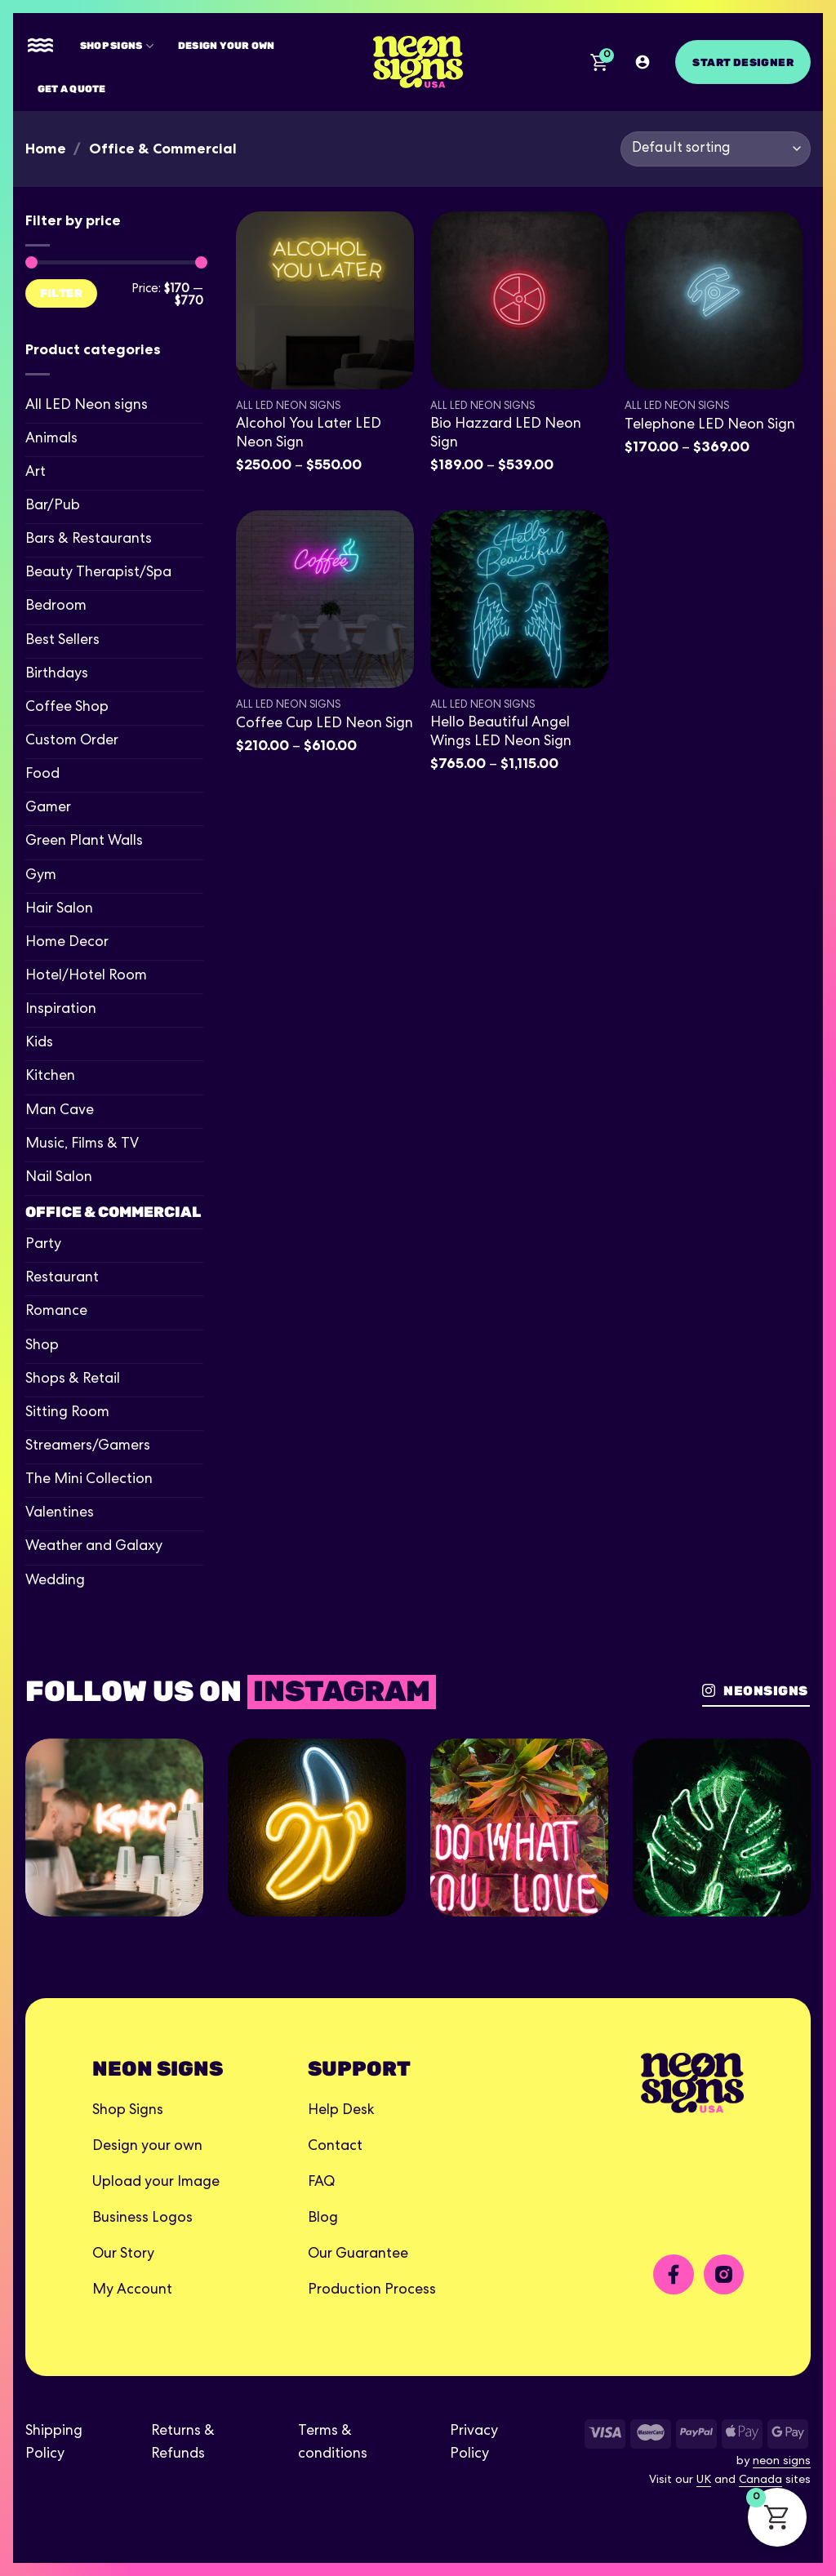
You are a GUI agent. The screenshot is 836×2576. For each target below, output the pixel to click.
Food (42, 775)
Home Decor (67, 943)
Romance (56, 1312)
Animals (51, 439)
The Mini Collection (89, 1480)
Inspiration (60, 1010)
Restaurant (62, 1279)
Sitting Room (67, 1413)
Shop (42, 1346)
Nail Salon (58, 1178)
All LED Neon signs (86, 406)
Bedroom (56, 607)
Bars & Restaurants (88, 540)
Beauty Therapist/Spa (98, 573)
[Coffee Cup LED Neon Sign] (325, 599)
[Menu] (40, 46)
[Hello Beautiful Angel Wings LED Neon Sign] (519, 599)
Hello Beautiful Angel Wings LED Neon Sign (500, 733)
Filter (61, 293)
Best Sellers (62, 641)
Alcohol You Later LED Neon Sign (308, 434)
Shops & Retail (72, 1380)
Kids (39, 1043)
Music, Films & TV (82, 1145)
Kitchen (50, 1077)
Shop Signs (116, 46)
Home (45, 148)
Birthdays (56, 675)
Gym (40, 876)
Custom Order (71, 741)
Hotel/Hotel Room (86, 977)
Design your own (226, 45)
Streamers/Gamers (87, 1447)
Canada (760, 2480)
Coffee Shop (67, 708)
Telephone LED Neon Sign (710, 426)
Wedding (55, 1581)
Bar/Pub (52, 506)
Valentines (59, 1514)
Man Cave (59, 1111)
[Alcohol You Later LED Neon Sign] (325, 300)
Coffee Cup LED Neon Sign (324, 724)
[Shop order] (715, 149)
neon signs (782, 2461)
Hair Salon (59, 910)
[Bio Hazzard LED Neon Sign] (519, 300)
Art (35, 473)
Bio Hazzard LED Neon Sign (505, 434)
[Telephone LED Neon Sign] (714, 300)
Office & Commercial (113, 1212)
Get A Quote (72, 88)
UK (703, 2480)
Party (43, 1245)
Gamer (48, 808)
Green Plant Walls (84, 842)
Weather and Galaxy (93, 1547)
